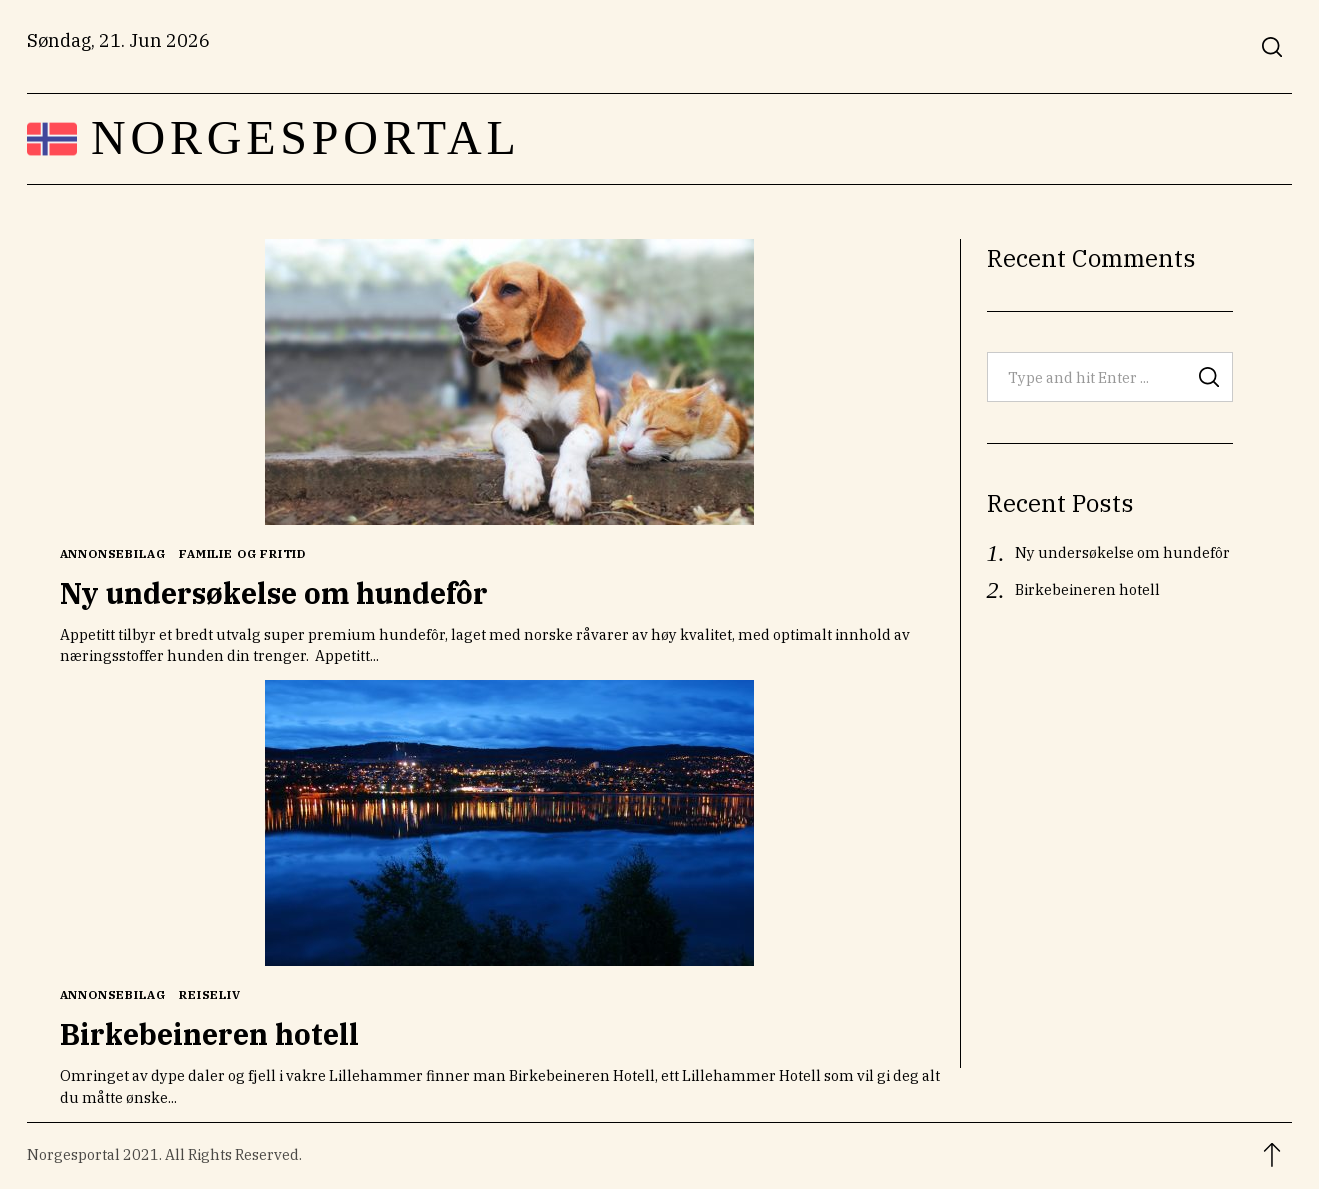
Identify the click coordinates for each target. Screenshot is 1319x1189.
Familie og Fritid (242, 553)
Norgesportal (306, 138)
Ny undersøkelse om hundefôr (274, 593)
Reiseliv (210, 994)
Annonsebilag (113, 553)
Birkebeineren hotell (209, 1034)
